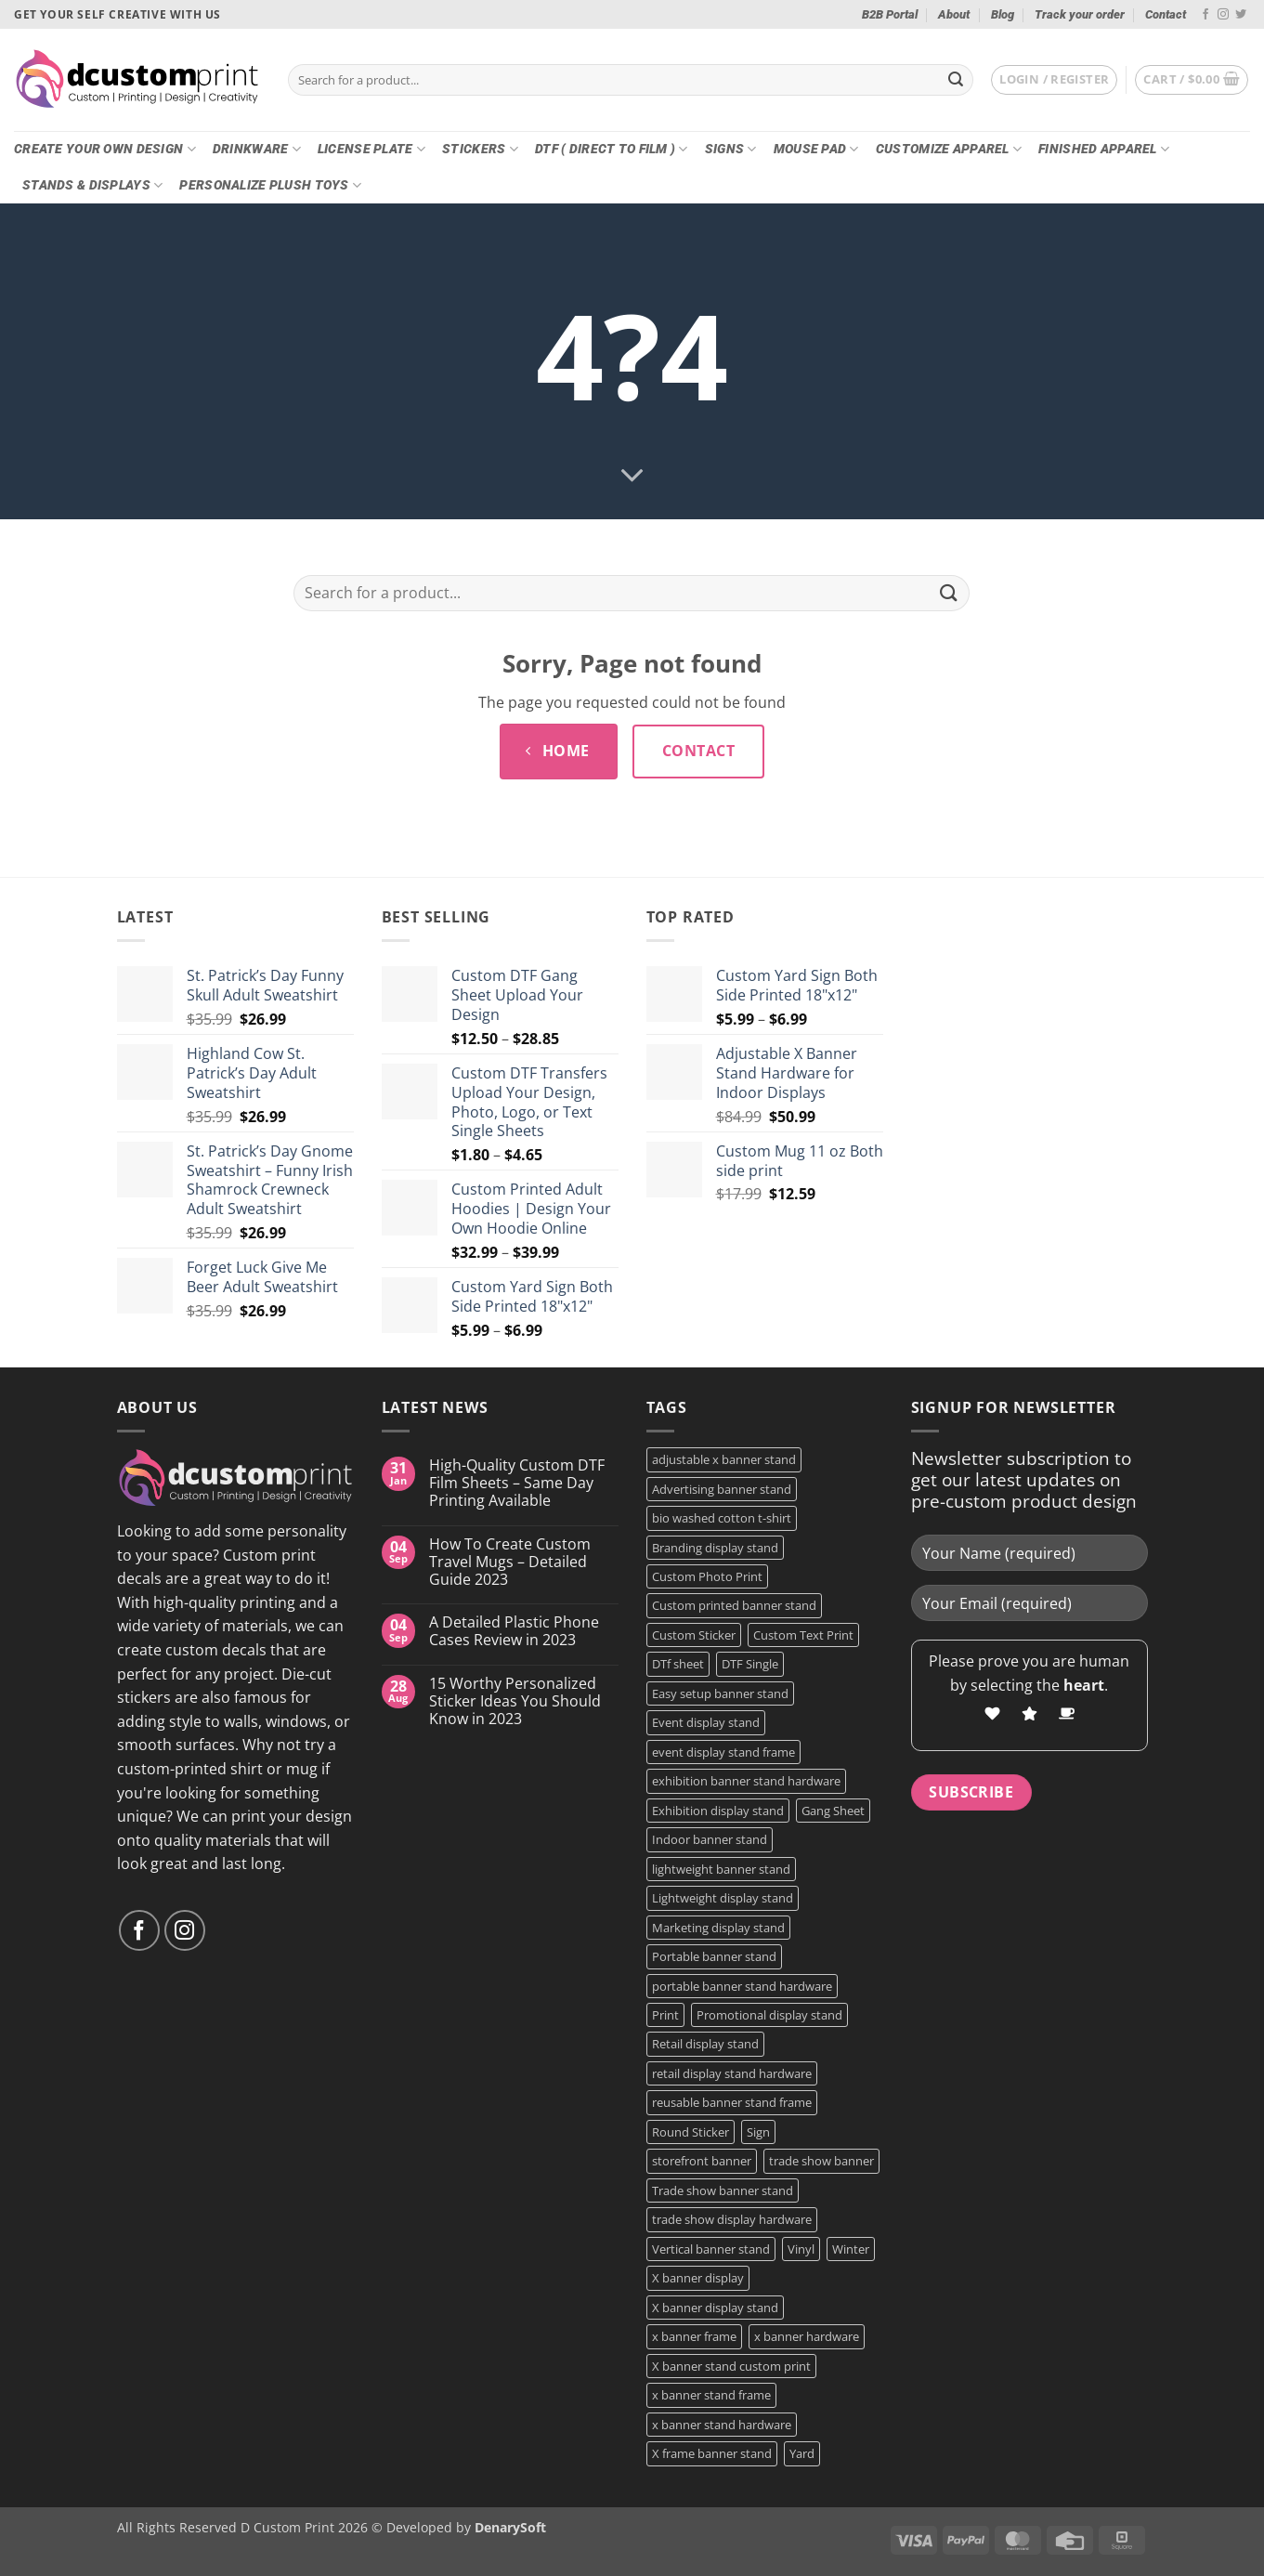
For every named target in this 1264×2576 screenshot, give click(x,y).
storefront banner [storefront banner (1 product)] (701, 2160)
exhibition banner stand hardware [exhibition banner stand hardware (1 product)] (746, 1780)
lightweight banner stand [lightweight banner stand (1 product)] (721, 1869)
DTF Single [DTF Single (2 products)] (750, 1663)
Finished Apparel (1103, 149)
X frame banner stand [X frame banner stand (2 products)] (712, 2453)
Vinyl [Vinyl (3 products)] (801, 2249)
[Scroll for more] (632, 476)
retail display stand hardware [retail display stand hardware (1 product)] (732, 2073)
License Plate (371, 149)
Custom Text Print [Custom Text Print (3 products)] (803, 1635)
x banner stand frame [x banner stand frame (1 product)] (711, 2394)
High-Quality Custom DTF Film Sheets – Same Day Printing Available (517, 1483)
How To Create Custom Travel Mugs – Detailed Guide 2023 (510, 1562)
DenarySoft (510, 2527)
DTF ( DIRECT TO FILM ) (611, 149)
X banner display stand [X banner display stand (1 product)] (715, 2307)
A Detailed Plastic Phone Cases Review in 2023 (514, 1631)
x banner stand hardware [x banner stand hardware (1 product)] (721, 2424)
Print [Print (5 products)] (665, 2015)
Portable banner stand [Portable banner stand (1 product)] (714, 1956)
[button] (1054, 80)
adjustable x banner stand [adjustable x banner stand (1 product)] (724, 1459)
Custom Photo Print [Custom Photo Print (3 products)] (707, 1576)
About (954, 14)
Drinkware (257, 149)
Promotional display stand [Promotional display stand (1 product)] (769, 2015)
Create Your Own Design (105, 149)
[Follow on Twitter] (1240, 14)
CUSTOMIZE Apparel (949, 149)
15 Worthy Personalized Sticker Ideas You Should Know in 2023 (515, 1702)
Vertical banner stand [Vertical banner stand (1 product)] (711, 2249)
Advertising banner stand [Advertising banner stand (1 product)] (721, 1489)
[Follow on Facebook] (1205, 14)
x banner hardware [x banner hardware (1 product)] (806, 2336)
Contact (1165, 14)
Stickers (480, 149)
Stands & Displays (92, 185)
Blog (1002, 14)
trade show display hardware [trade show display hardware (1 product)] (732, 2219)
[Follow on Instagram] (1223, 14)
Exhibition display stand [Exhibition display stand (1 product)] (718, 1810)
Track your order (1080, 14)
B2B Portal (890, 14)
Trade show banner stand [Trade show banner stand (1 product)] (722, 2190)
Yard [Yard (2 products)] (801, 2453)
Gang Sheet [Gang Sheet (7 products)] (833, 1810)
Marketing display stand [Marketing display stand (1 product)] (718, 1927)
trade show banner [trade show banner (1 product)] (821, 2160)
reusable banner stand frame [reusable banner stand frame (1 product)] (732, 2102)
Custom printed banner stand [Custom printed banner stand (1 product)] (734, 1605)
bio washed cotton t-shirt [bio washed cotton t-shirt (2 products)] (721, 1518)
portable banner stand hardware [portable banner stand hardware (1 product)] (742, 1986)
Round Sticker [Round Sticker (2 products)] (690, 2132)
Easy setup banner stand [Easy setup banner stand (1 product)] (720, 1693)
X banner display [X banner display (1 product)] (698, 2277)
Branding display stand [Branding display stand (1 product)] (715, 1547)
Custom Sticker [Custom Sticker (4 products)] (694, 1635)
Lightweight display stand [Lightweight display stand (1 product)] (722, 1898)
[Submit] (955, 80)
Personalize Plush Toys (270, 185)
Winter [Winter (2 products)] (850, 2249)
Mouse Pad (816, 149)
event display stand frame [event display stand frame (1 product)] (723, 1752)
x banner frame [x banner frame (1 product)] (694, 2336)
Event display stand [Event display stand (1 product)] (706, 1722)
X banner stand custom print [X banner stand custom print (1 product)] (731, 2366)
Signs (731, 149)
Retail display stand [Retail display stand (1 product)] (705, 2043)
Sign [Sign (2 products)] (758, 2132)
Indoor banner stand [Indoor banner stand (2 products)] (709, 1839)
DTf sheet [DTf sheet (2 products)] (678, 1663)
